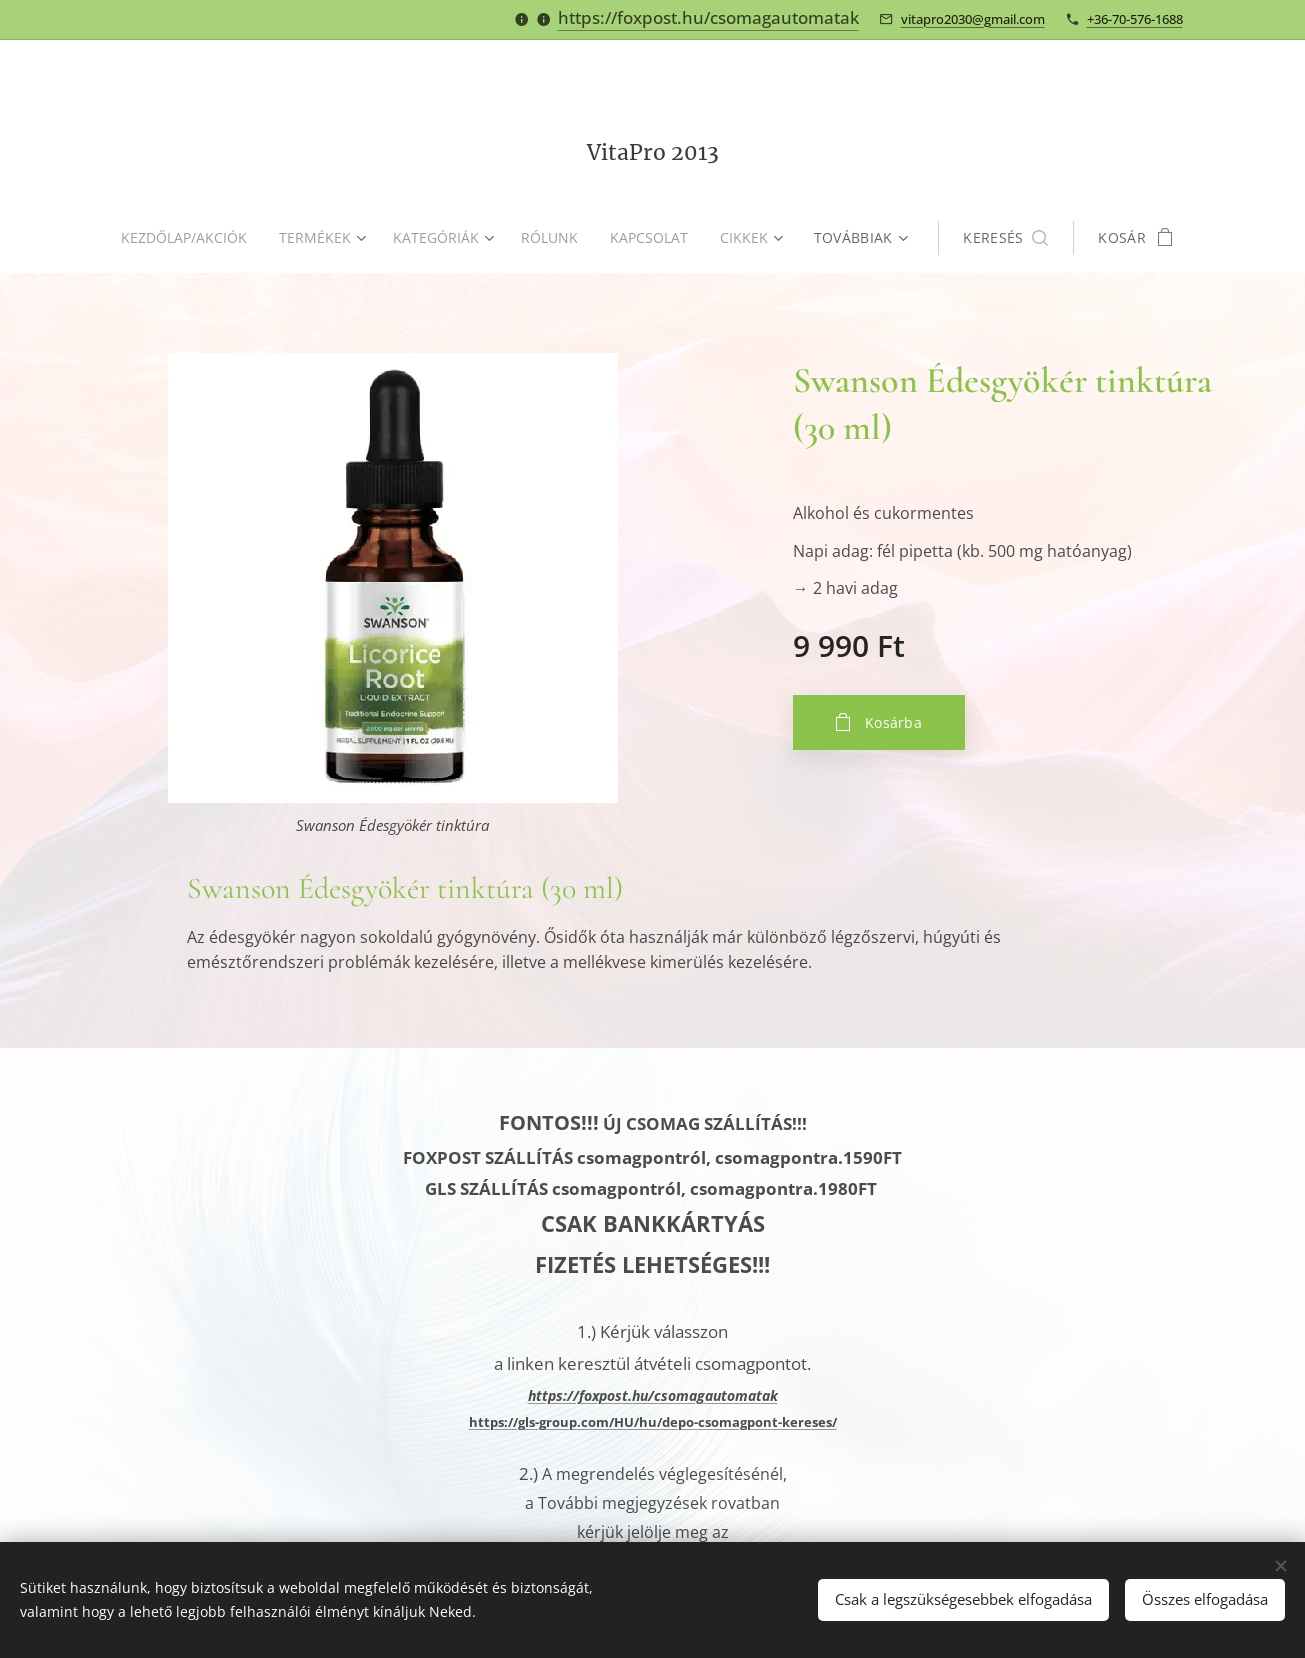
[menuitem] (186, 238)
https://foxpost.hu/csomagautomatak (708, 17)
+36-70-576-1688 (1135, 19)
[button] (1013, 238)
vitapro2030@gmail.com (973, 19)
